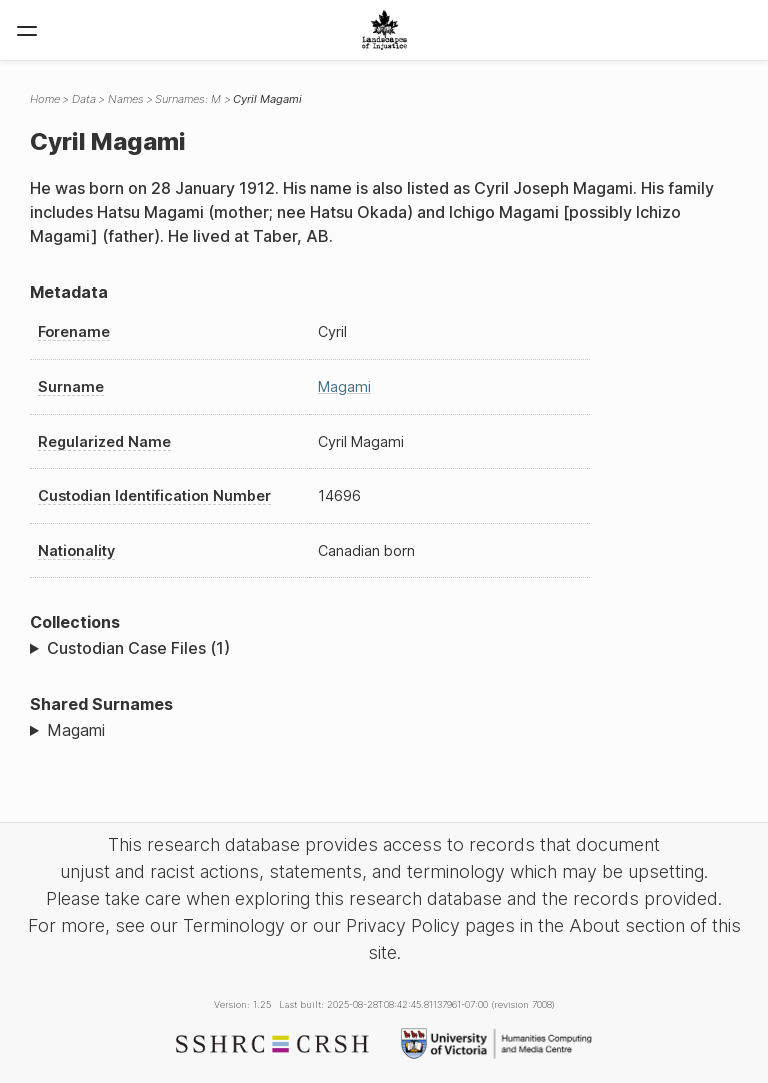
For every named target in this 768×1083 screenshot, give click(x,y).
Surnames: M (188, 99)
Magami (344, 386)
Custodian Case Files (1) (138, 648)
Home (45, 99)
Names (126, 99)
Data (84, 99)
